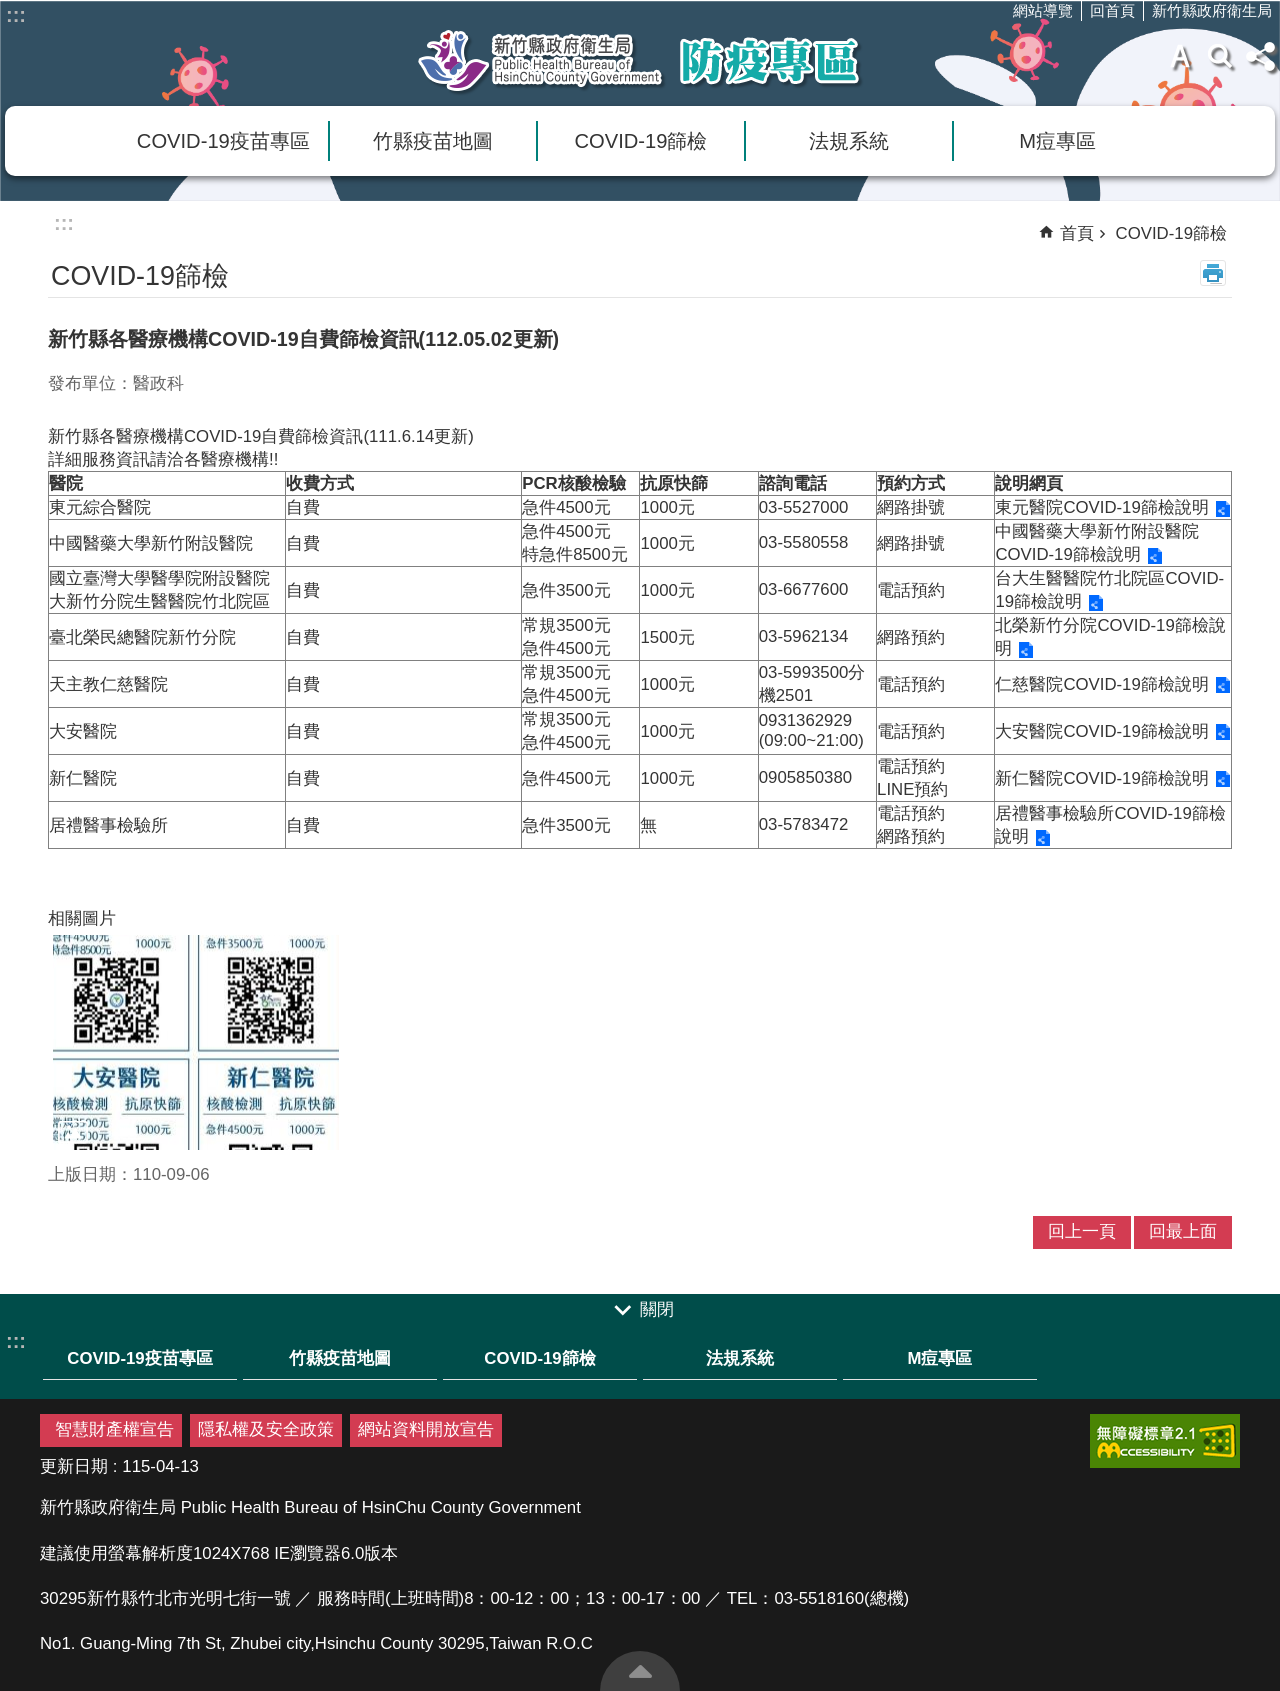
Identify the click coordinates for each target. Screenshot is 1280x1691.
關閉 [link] (657, 1309)
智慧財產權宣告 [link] (114, 1429)
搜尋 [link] (1220, 56)
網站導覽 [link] (1043, 10)
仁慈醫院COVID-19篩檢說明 (1101, 684)
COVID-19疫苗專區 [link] (223, 141)
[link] (196, 1042)
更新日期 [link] (74, 1466)
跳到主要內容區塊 (10, 10)
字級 (1180, 56)
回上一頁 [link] (1082, 1231)
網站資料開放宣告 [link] (426, 1429)
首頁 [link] (1077, 233)
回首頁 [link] (1112, 10)
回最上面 (640, 1671)
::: (16, 15)
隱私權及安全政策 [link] (266, 1429)
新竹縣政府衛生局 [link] (1212, 10)
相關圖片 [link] (82, 918)
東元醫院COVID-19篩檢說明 (1101, 507)
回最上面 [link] (1183, 1231)
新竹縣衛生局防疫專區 (640, 61)
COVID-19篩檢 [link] (641, 141)
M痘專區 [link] (1057, 141)
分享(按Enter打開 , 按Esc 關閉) (1260, 56)
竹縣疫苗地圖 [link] (433, 141)
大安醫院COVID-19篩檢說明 (1101, 731)
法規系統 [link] (849, 141)
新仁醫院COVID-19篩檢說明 (1101, 778)
